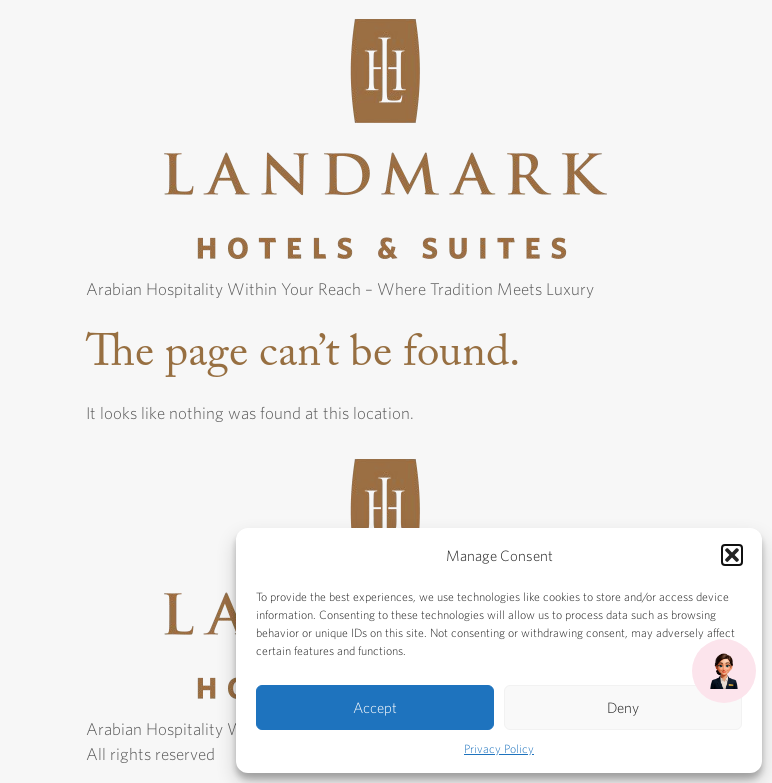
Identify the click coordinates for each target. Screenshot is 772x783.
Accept (375, 707)
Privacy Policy (499, 748)
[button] (732, 555)
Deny (623, 707)
